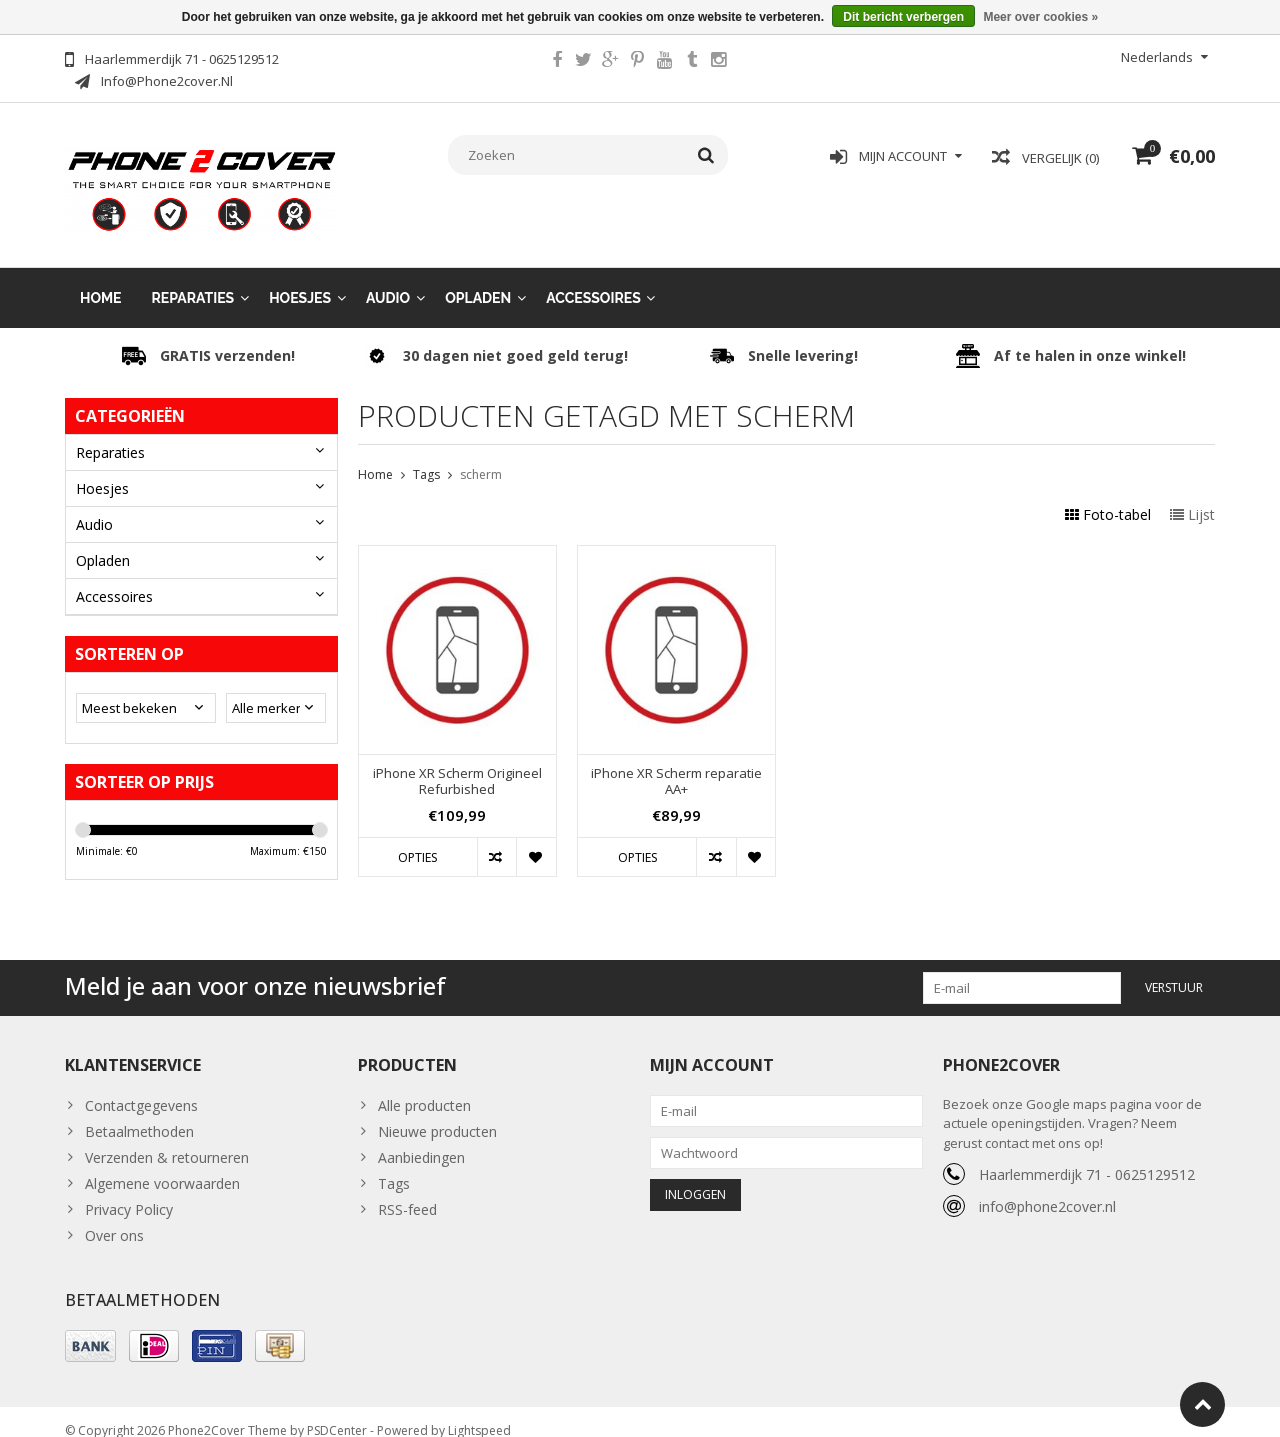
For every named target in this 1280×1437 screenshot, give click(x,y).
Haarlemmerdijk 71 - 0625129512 (1087, 1156)
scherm (481, 456)
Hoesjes (300, 280)
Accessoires (593, 280)
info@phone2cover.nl (1047, 1188)
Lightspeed (479, 1412)
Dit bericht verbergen (903, 17)
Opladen (478, 280)
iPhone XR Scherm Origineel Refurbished (457, 764)
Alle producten (424, 1087)
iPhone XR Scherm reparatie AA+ (676, 764)
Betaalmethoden (139, 1113)
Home (101, 280)
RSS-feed (407, 1191)
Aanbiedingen (421, 1139)
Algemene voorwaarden (162, 1165)
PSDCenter (337, 1412)
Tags (426, 456)
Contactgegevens (141, 1087)
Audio (388, 280)
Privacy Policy (129, 1191)
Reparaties (193, 280)
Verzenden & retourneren (167, 1139)
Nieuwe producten (437, 1113)
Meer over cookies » (1040, 17)
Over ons (114, 1217)
